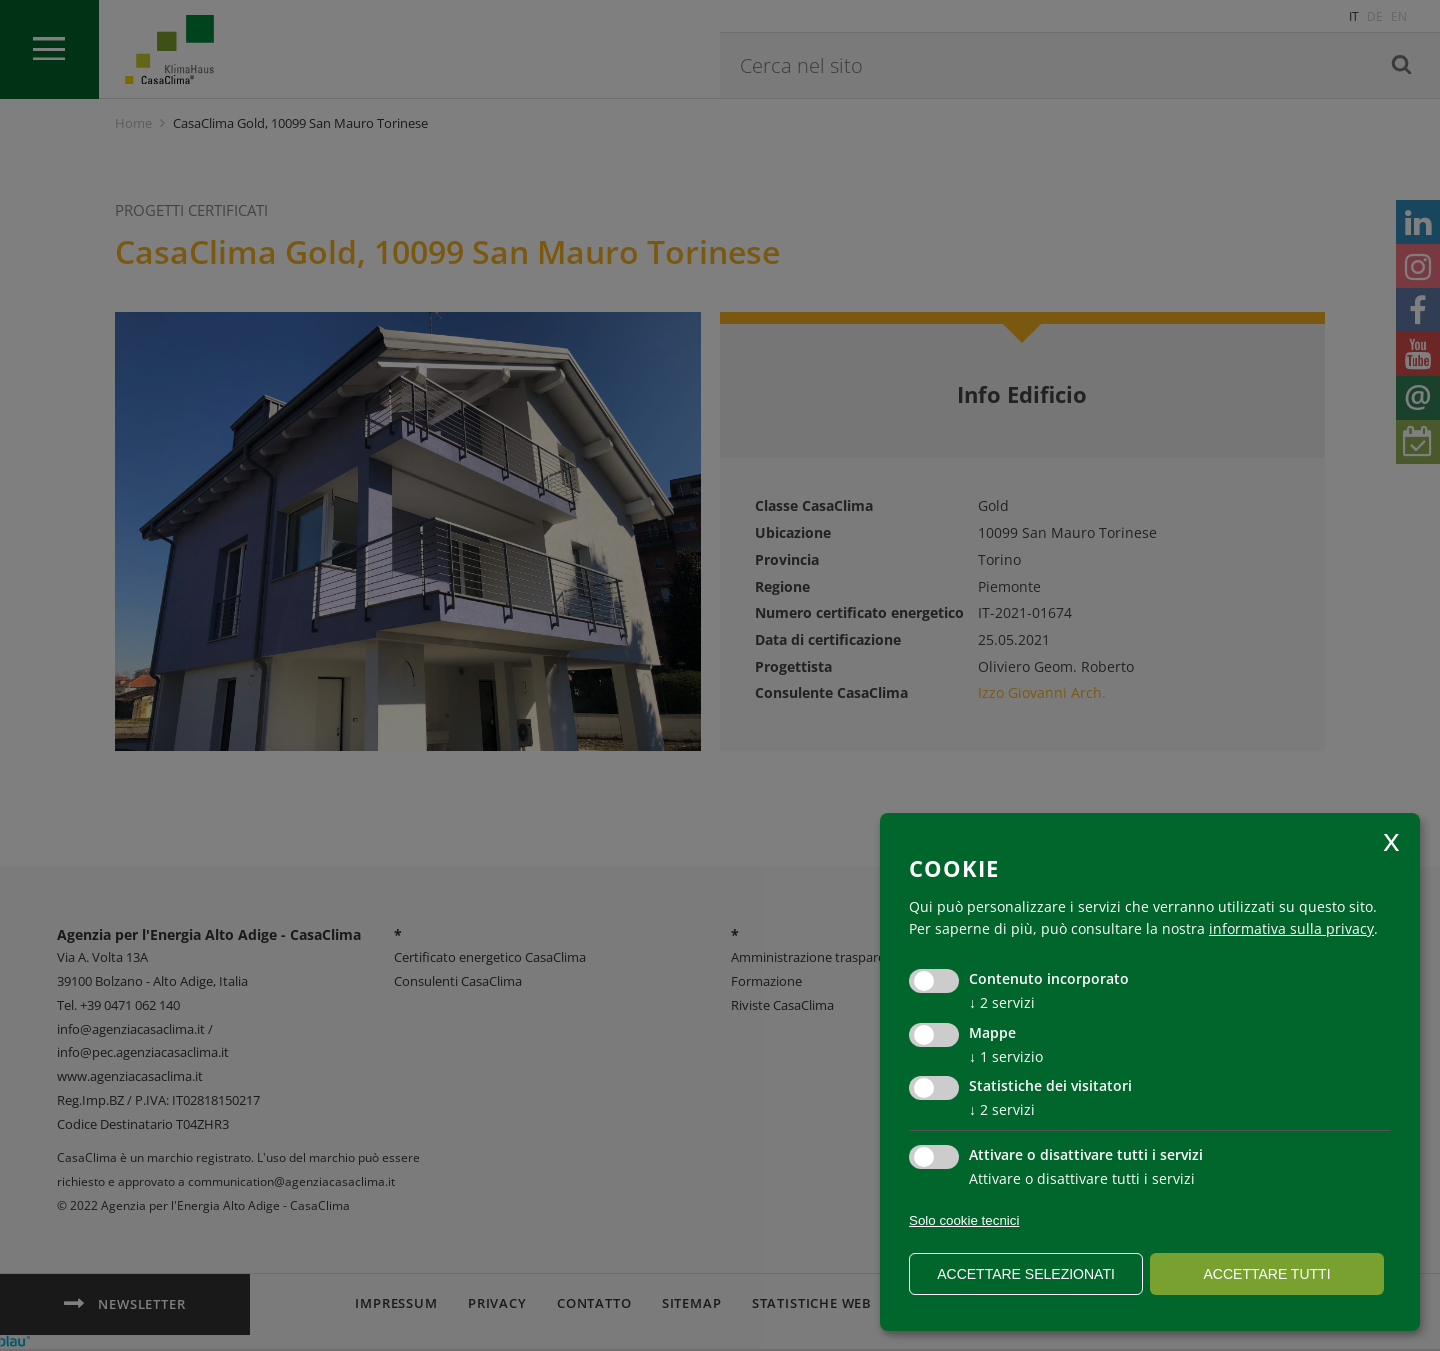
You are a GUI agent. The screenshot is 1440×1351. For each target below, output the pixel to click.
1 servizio (1006, 1056)
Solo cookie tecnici (964, 1220)
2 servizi (1002, 1002)
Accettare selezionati (1026, 1274)
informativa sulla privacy (1291, 928)
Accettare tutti (1266, 1274)
